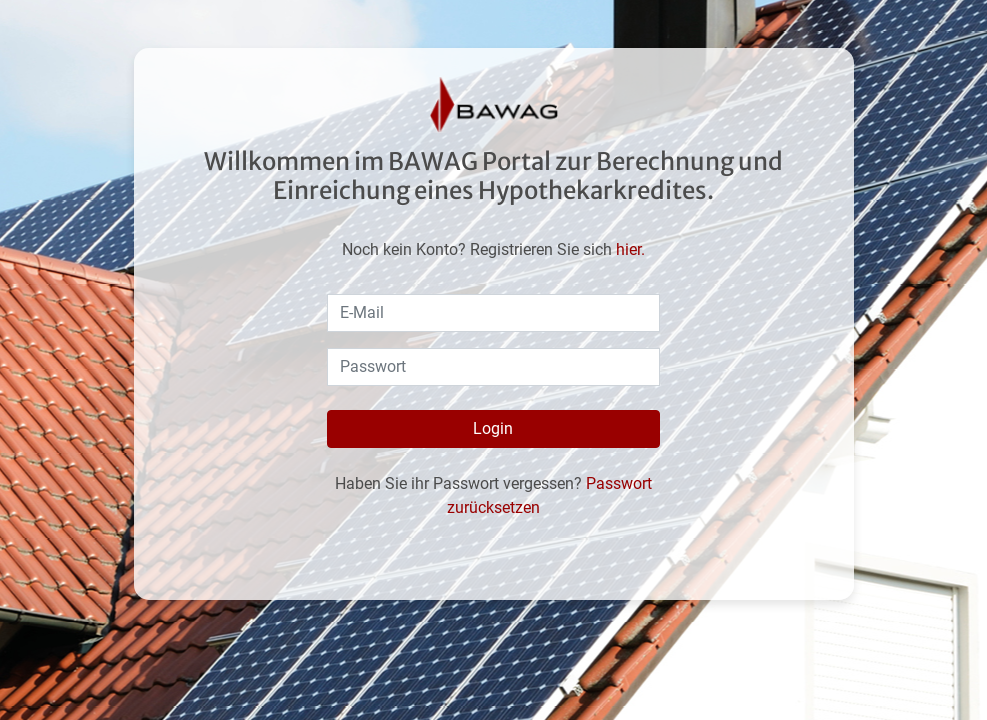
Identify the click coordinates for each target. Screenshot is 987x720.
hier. (630, 249)
